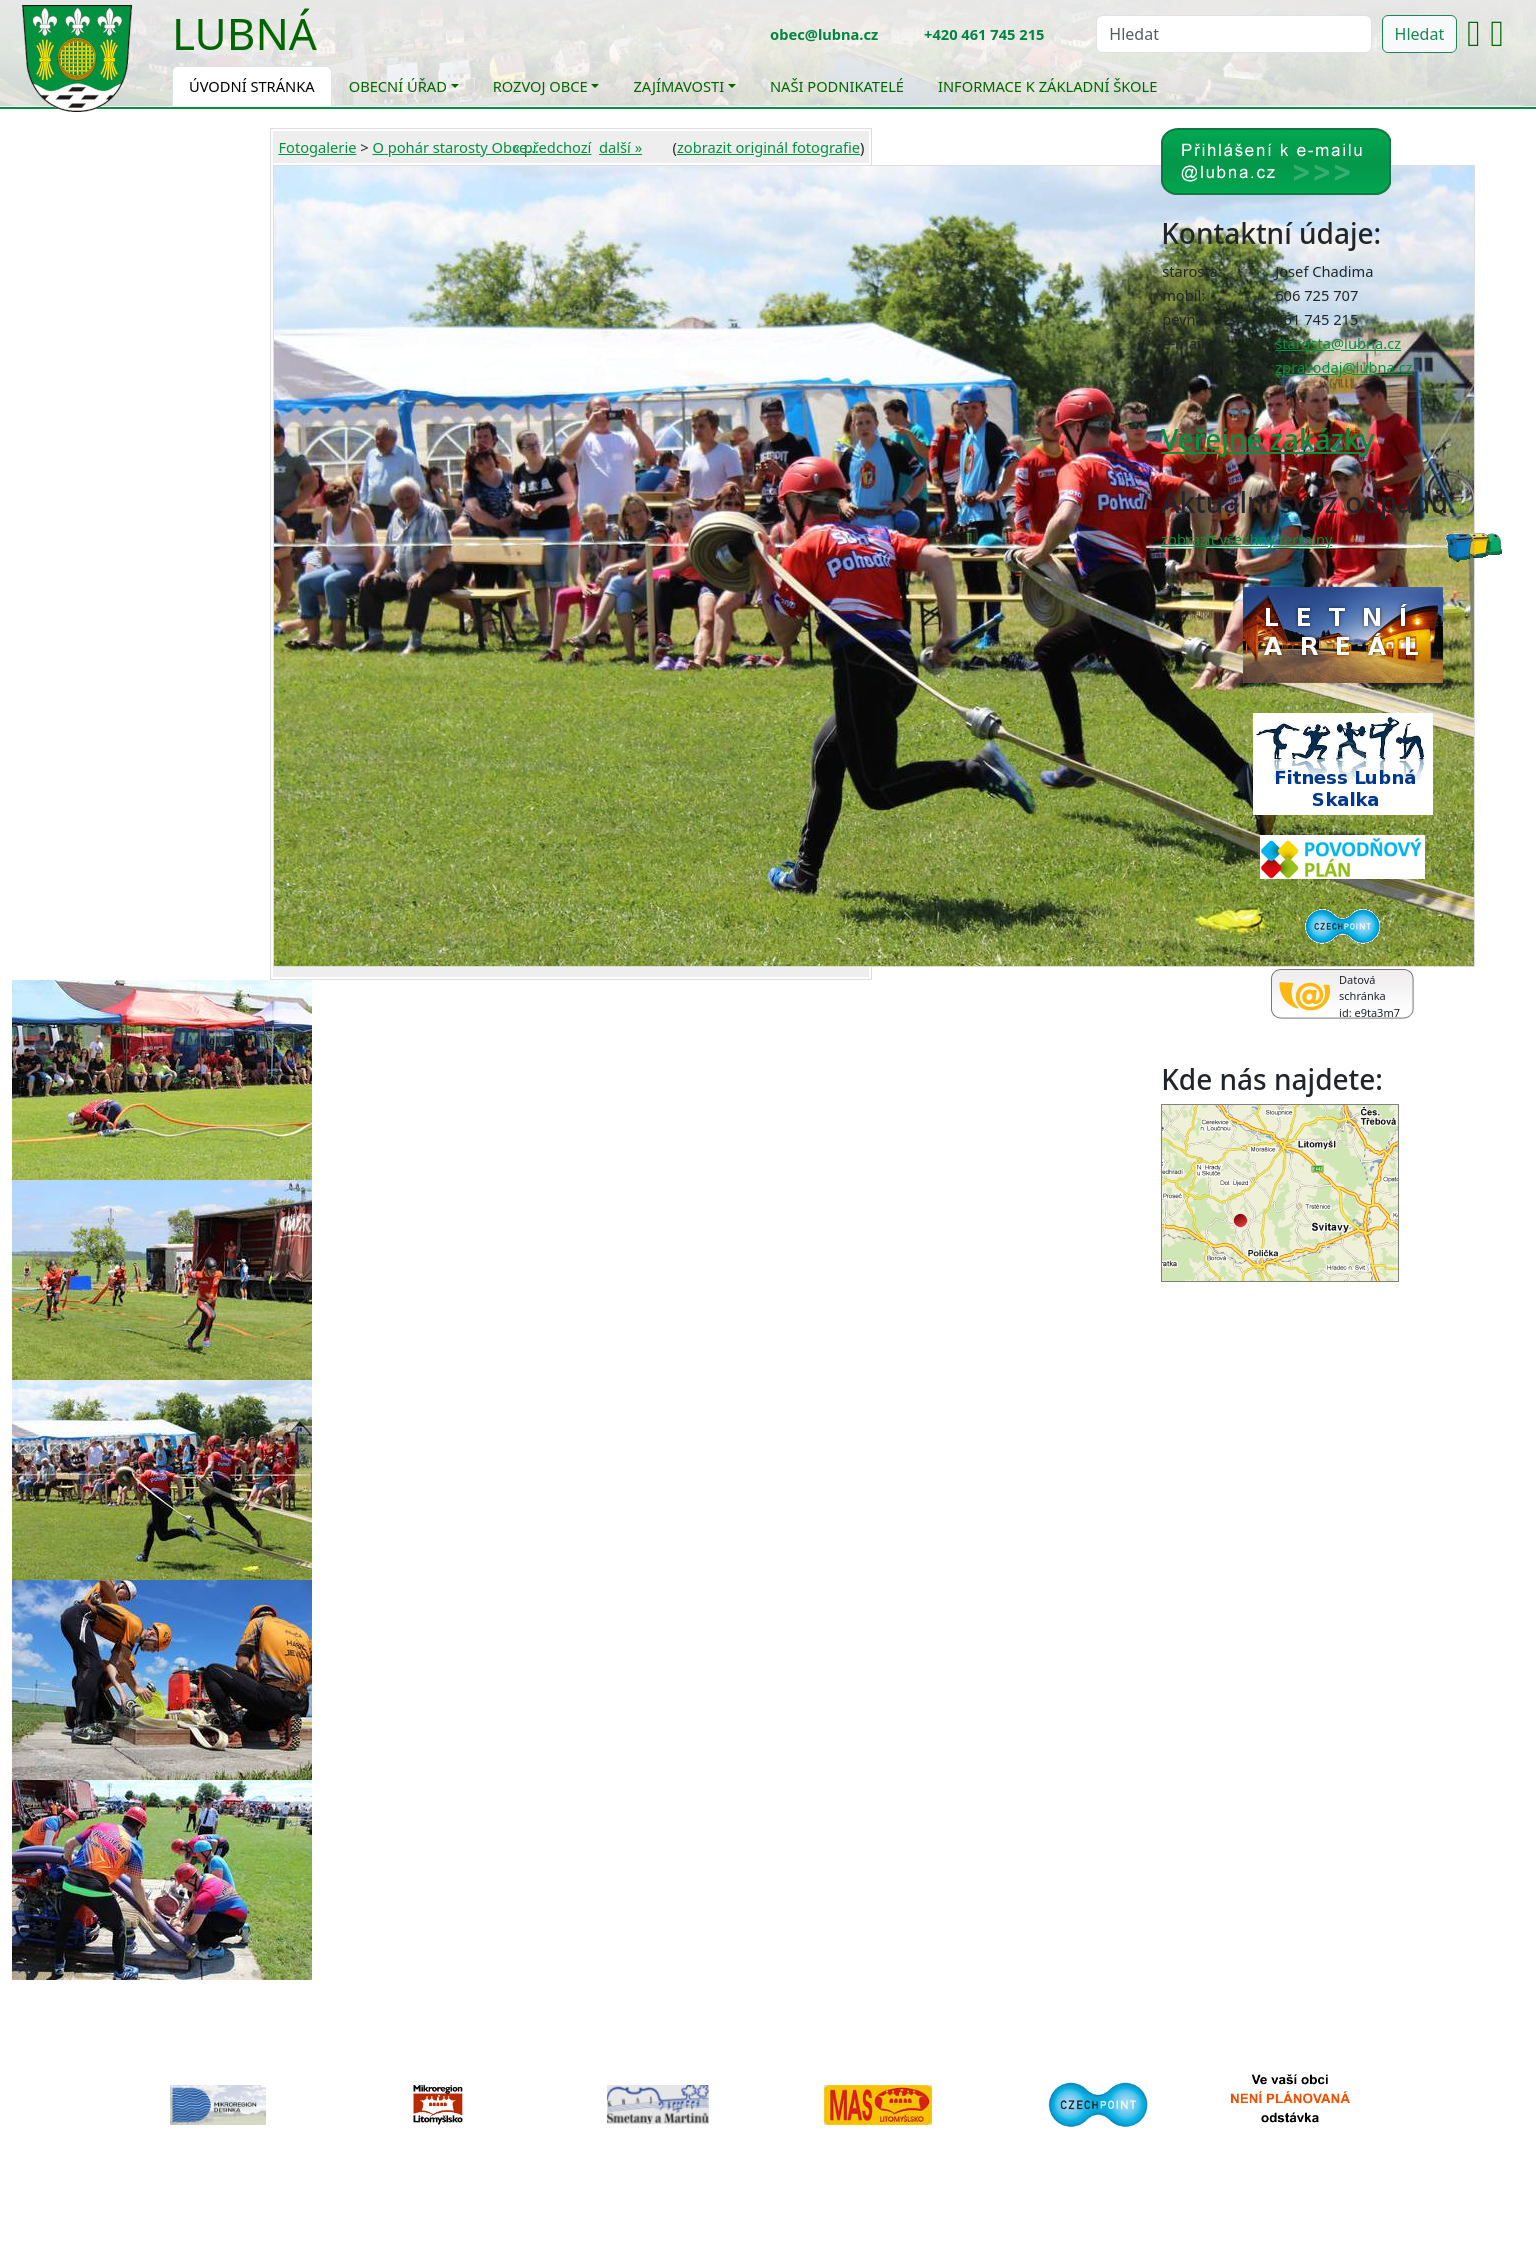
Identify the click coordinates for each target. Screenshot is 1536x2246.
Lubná (244, 33)
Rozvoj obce (540, 86)
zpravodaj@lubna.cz (1343, 367)
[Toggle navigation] (332, 46)
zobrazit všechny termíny (1246, 539)
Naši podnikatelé (837, 86)
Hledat (1420, 34)
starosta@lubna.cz (1338, 343)
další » (620, 147)
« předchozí (552, 147)
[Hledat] (1233, 34)
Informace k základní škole (1047, 86)
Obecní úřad (398, 86)
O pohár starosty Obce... (455, 147)
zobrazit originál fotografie (768, 147)
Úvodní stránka (252, 86)
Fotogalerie (317, 147)
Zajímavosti (678, 86)
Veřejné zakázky (1267, 439)
